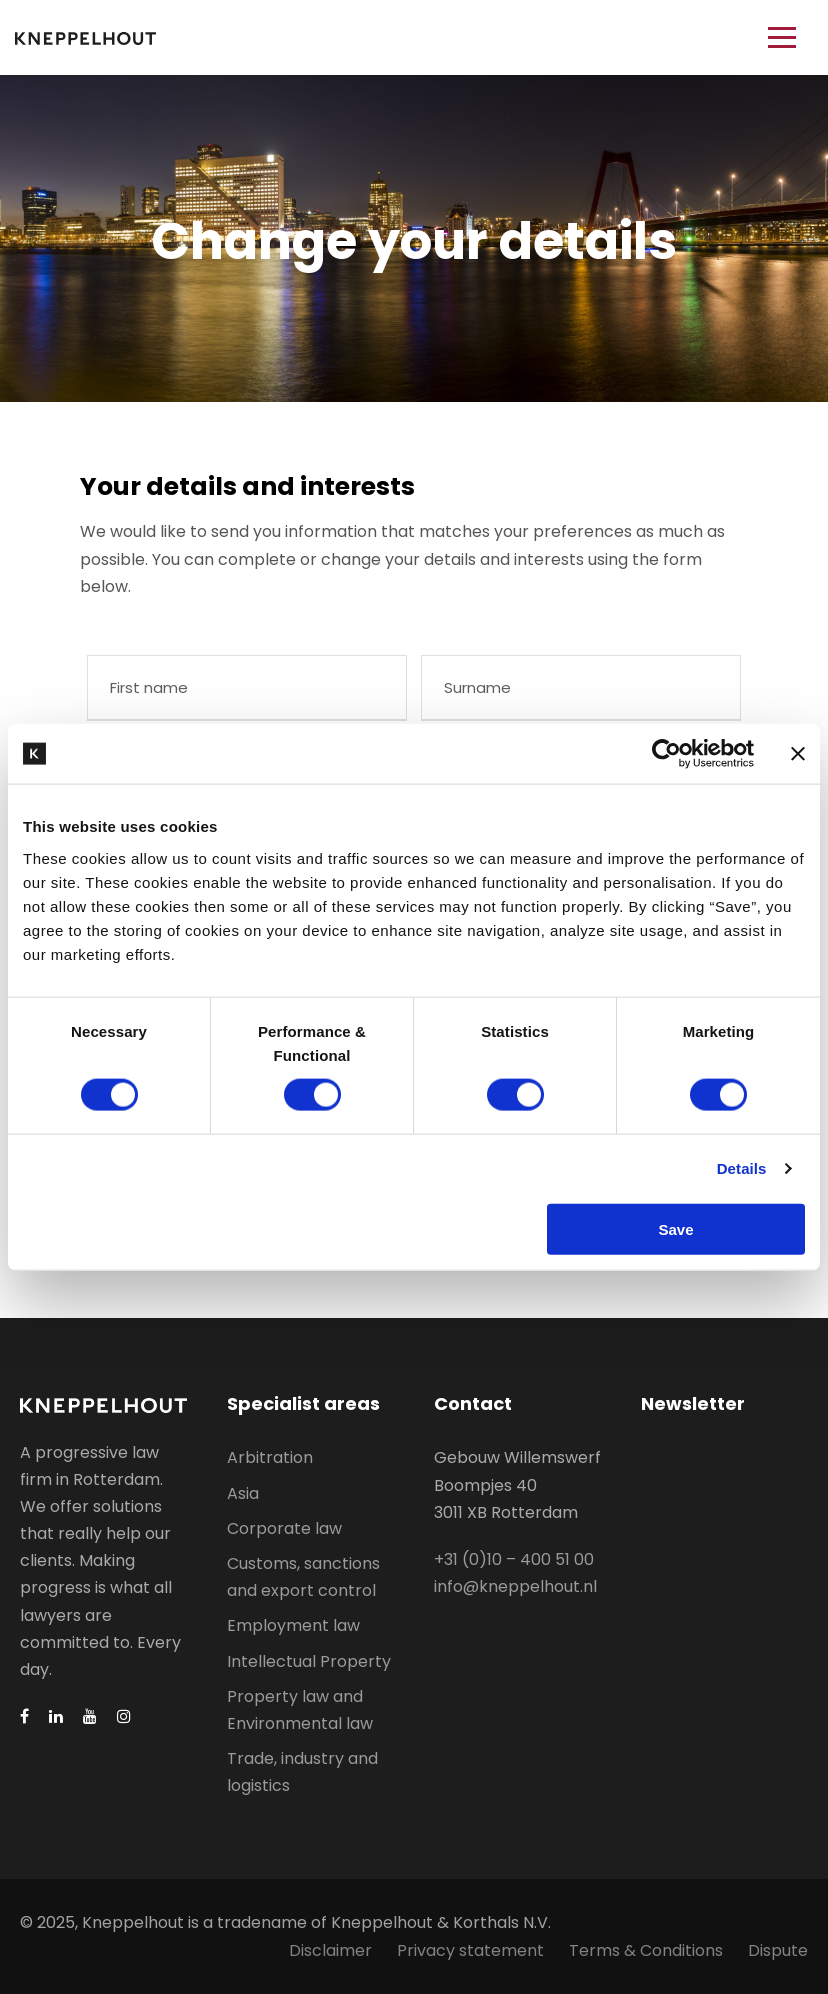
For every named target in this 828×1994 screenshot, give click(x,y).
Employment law (293, 1625)
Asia (243, 1493)
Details (742, 1168)
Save (675, 1228)
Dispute (778, 1950)
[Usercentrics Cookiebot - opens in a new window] (666, 754)
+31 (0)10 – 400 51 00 (514, 1559)
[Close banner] (798, 754)
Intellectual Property (309, 1661)
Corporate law (284, 1528)
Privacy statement (470, 1950)
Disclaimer (330, 1950)
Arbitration (270, 1457)
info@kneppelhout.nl (515, 1586)
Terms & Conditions (646, 1950)
